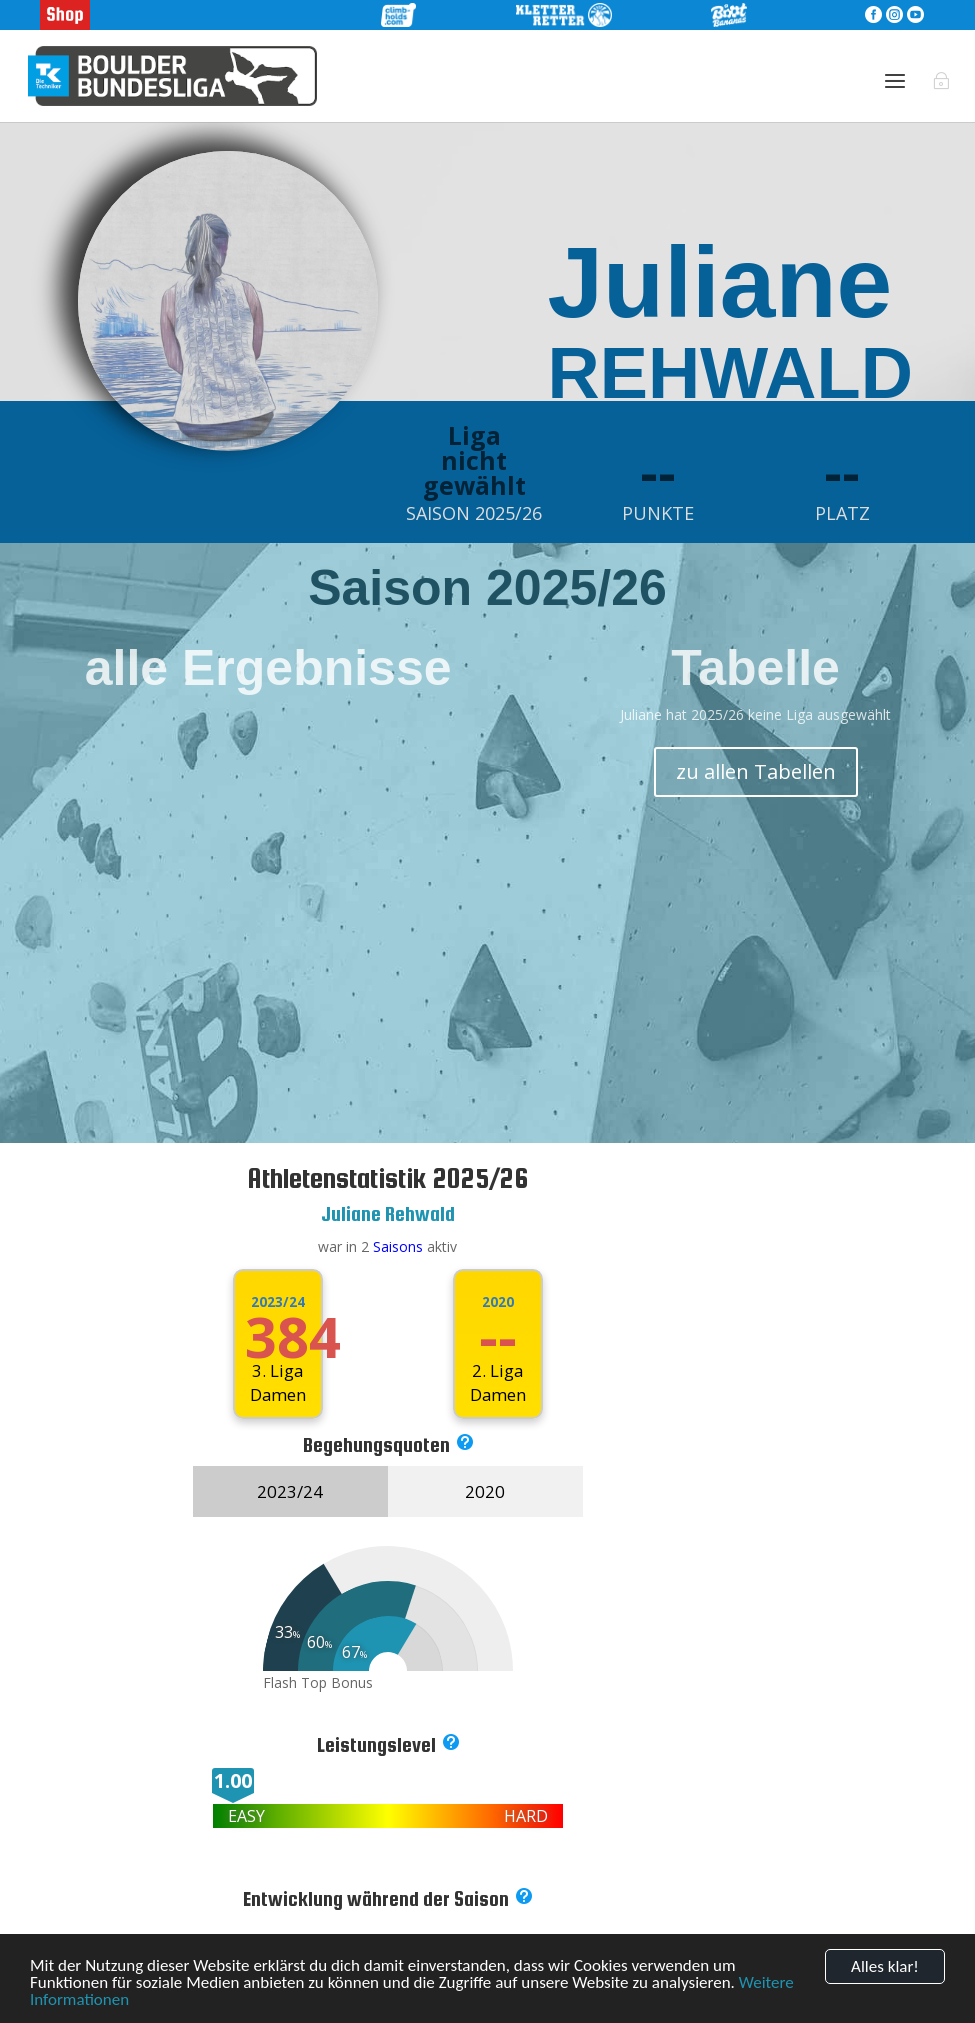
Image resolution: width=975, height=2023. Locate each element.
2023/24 (278, 1302)
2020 (498, 1302)
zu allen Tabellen (756, 771)
